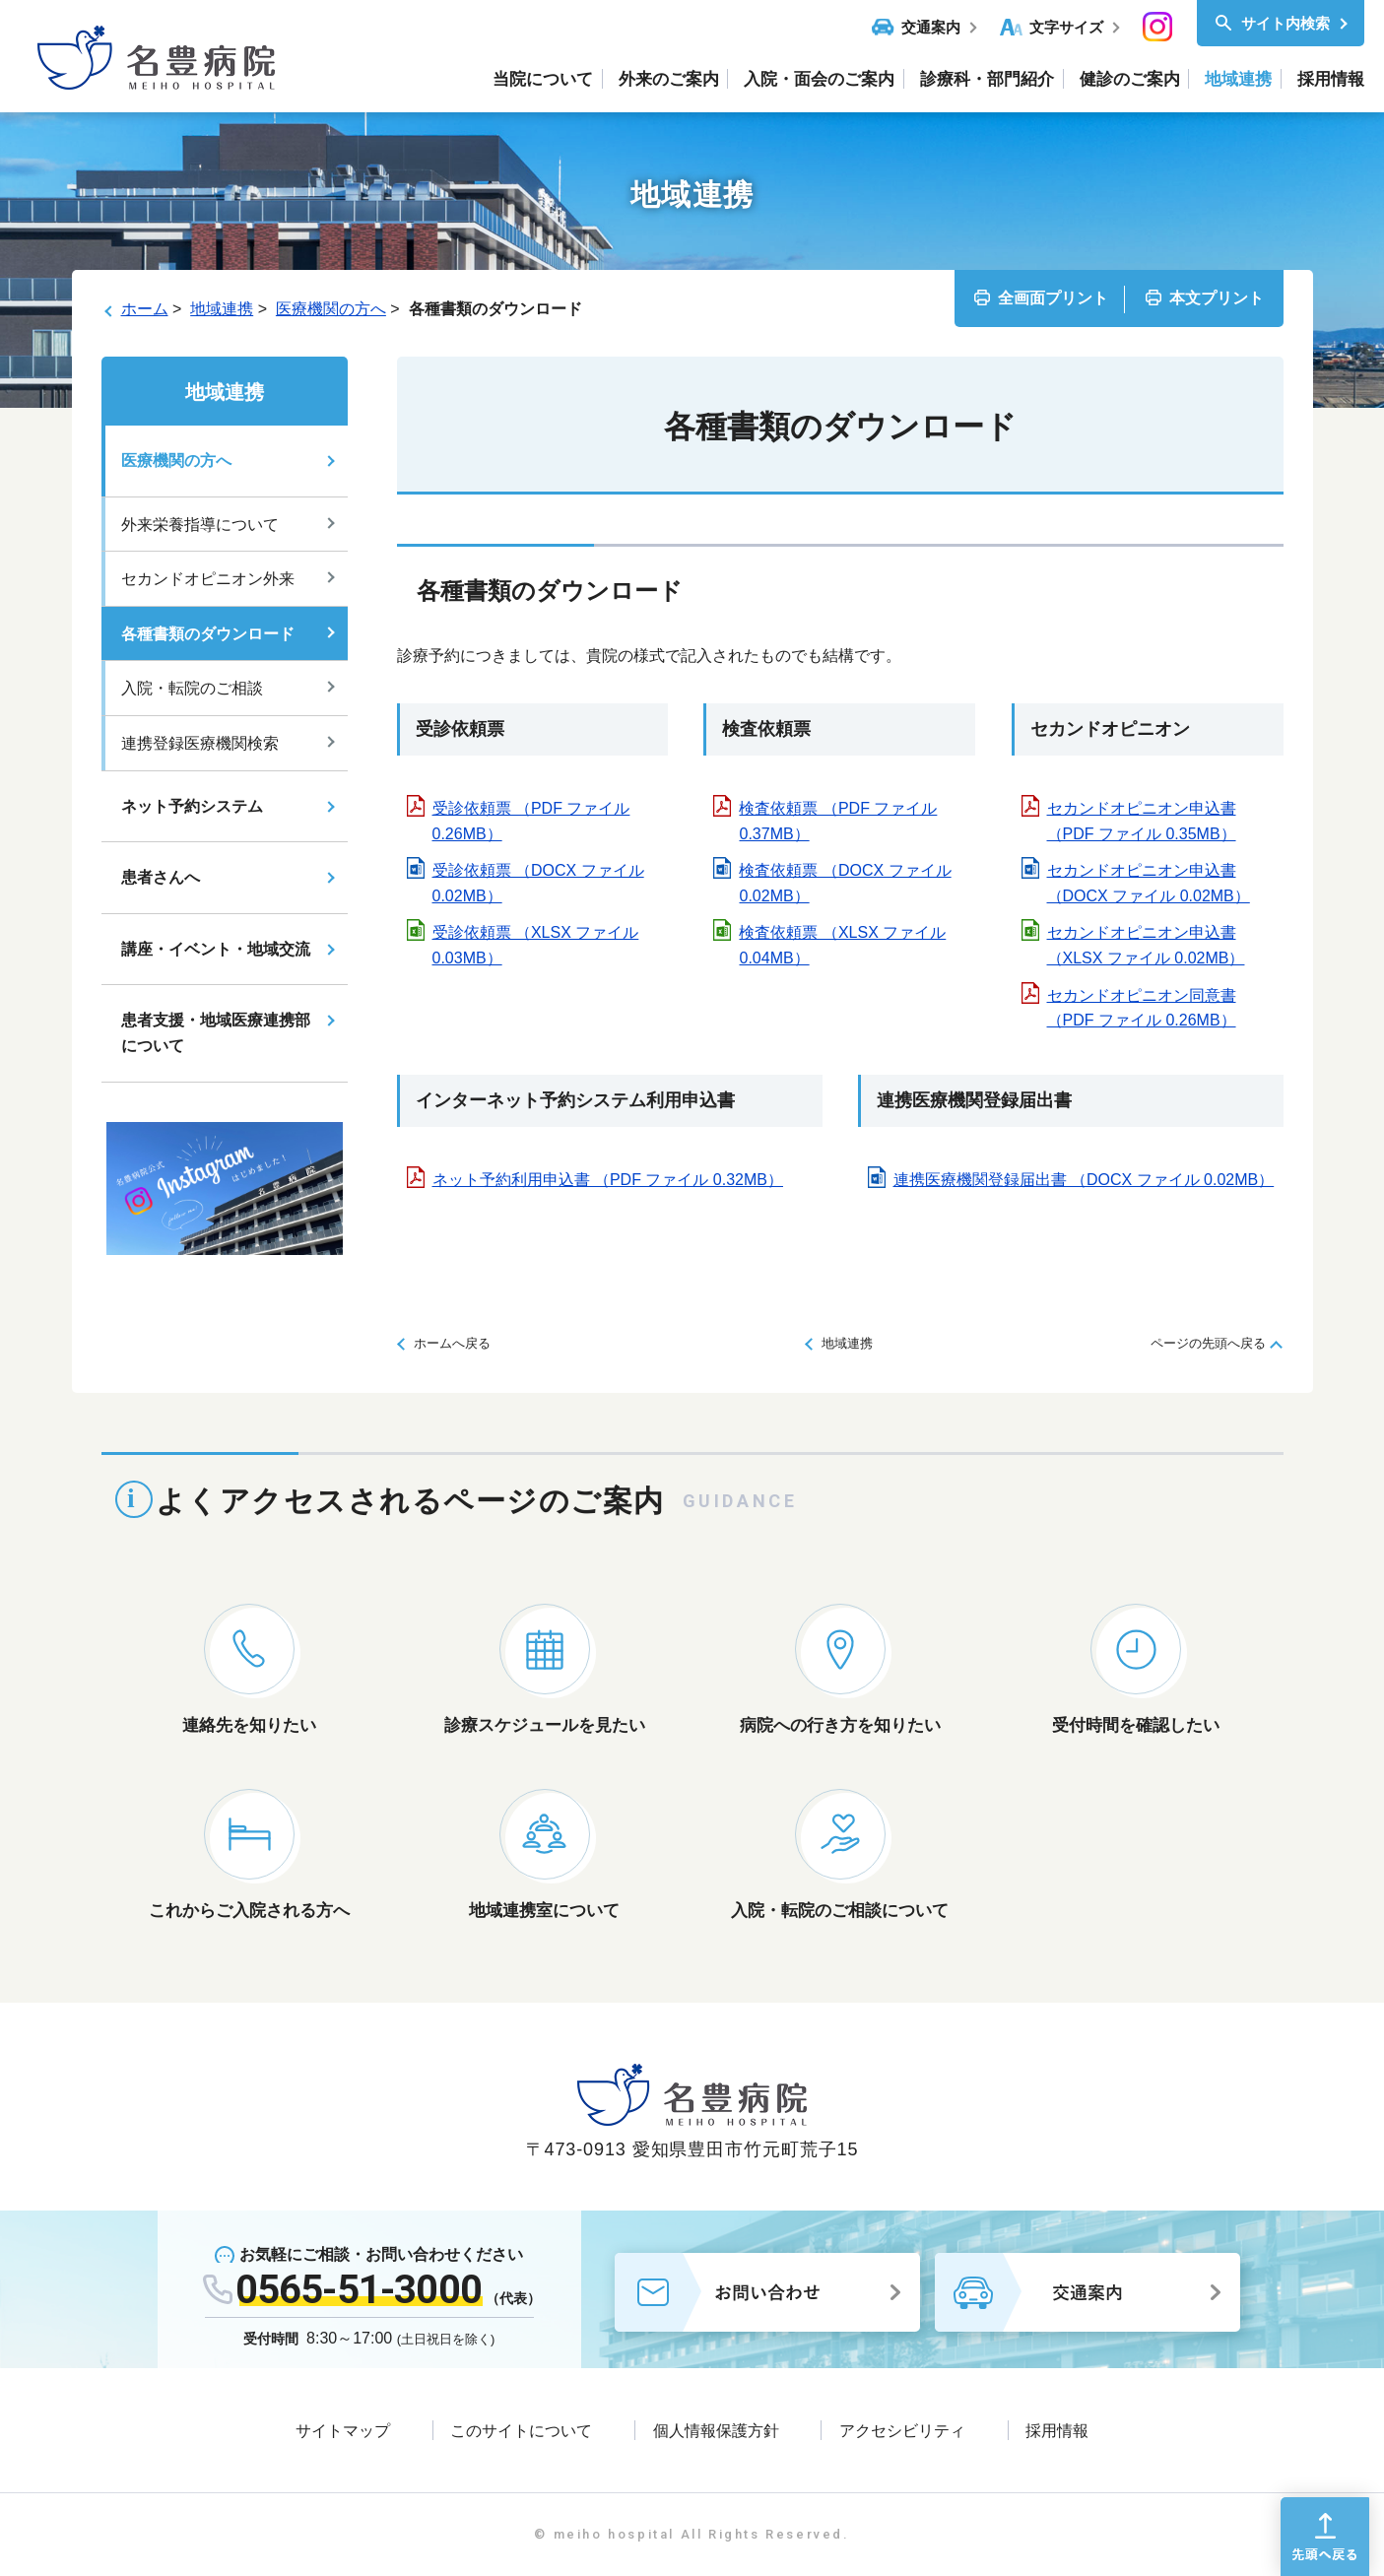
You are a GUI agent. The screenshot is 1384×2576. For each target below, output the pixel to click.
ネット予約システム (192, 806)
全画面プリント (1053, 298)
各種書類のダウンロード (208, 634)
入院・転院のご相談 (192, 688)
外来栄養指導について (200, 524)
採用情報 (1056, 2430)
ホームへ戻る (452, 1343)
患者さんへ (160, 877)
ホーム (144, 308)
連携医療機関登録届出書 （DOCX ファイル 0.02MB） (1084, 1179)
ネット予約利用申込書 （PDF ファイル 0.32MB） (607, 1179)
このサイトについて (521, 2430)
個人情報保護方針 (716, 2430)
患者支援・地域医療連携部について (215, 1033)
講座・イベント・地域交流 (215, 949)
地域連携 (221, 308)
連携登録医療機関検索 (200, 743)
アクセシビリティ (902, 2430)
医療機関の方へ (331, 308)
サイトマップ (343, 2430)
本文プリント (1216, 298)
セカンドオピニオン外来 (208, 578)
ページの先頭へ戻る (1208, 1343)
